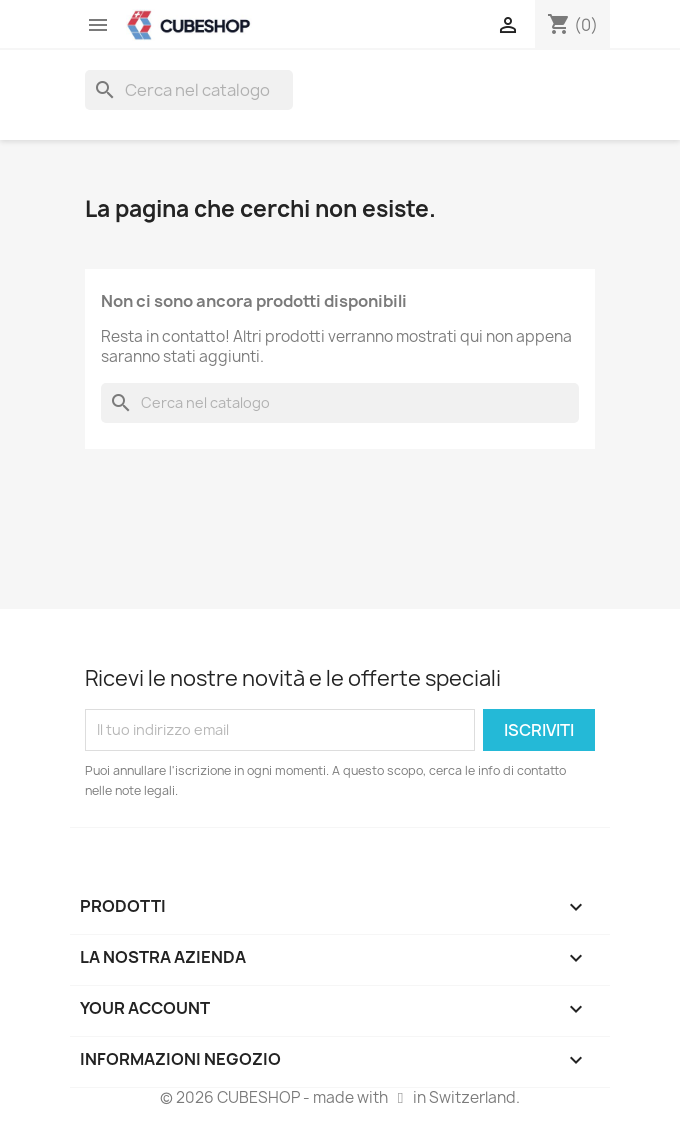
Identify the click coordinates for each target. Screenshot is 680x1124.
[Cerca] (189, 90)
